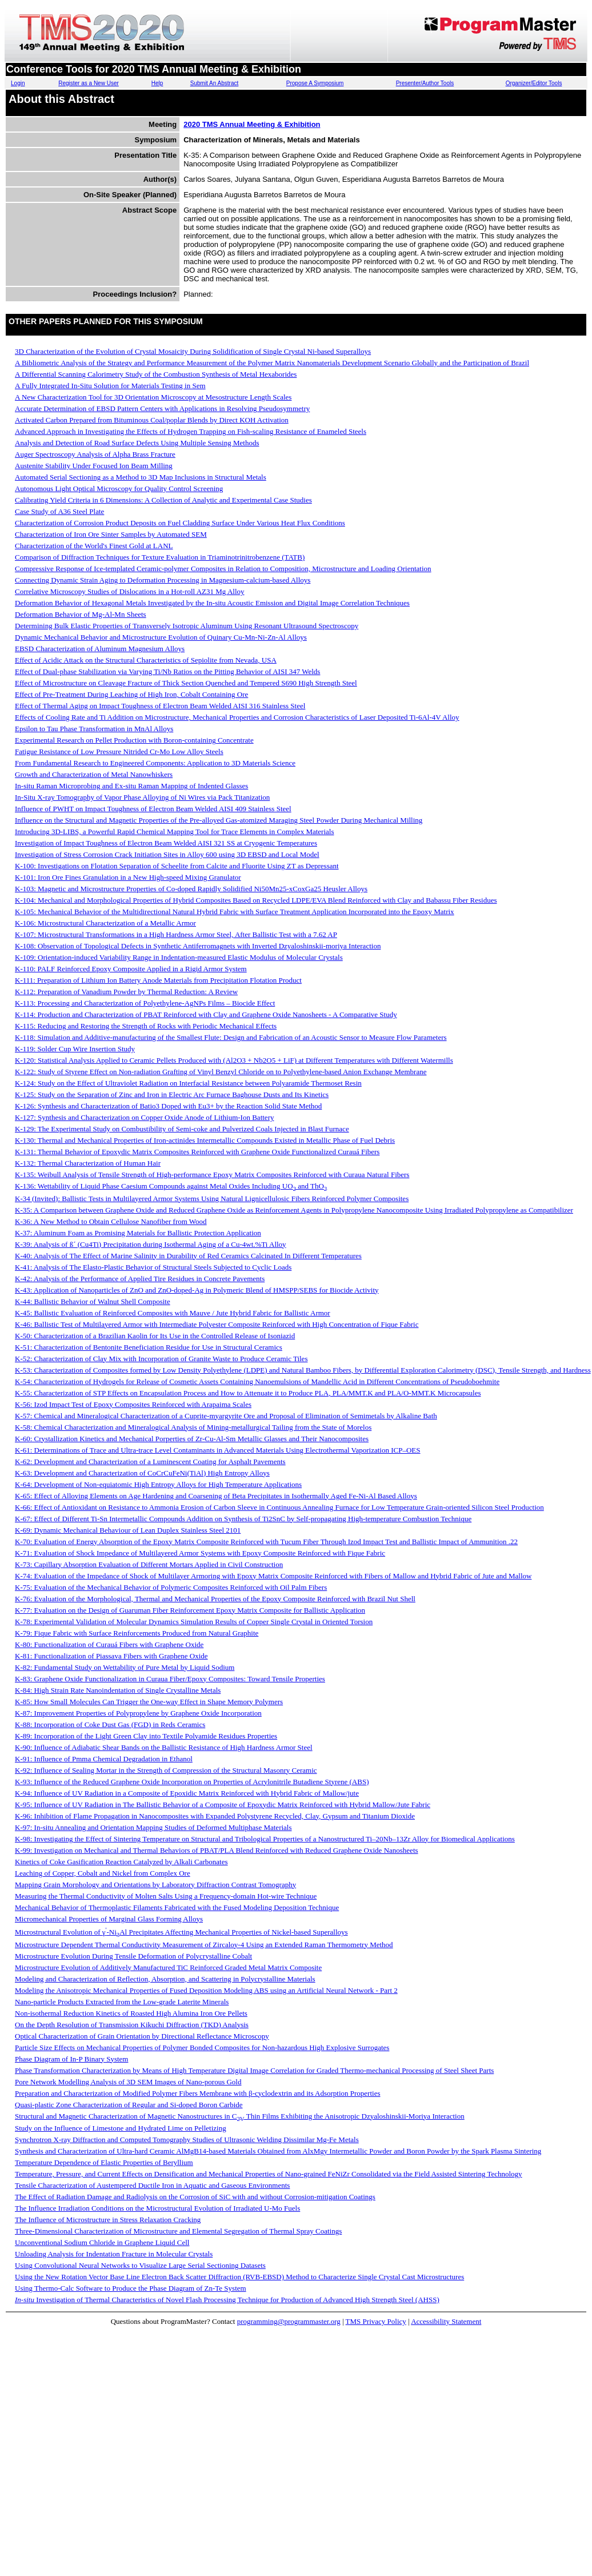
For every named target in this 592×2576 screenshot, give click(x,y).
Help (157, 83)
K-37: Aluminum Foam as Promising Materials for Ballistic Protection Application (138, 1233)
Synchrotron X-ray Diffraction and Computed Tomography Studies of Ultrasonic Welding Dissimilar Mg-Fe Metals (187, 2139)
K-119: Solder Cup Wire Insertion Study (75, 1048)
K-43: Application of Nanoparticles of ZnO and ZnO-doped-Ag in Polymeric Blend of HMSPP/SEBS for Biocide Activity (197, 1290)
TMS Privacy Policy (376, 2321)
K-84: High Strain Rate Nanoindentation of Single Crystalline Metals (118, 1690)
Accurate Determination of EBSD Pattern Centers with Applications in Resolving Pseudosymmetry (162, 408)
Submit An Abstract (214, 83)
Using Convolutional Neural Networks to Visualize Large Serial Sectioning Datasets (140, 2265)
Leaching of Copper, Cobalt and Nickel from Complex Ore (102, 1873)
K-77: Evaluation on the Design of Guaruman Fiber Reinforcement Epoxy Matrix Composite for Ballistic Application (190, 1610)
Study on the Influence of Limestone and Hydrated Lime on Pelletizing (120, 2128)
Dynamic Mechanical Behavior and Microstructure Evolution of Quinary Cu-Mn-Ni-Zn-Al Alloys (161, 637)
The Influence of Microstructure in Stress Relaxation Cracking (108, 2219)
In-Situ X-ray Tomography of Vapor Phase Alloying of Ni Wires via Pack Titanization (142, 797)
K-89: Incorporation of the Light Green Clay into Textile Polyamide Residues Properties (146, 1736)
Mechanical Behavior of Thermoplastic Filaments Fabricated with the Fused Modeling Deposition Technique (177, 1907)
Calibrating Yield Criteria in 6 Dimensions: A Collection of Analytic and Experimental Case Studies (163, 500)
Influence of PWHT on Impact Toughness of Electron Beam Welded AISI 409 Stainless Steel (153, 808)
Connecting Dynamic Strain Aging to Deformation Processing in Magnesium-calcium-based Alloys (162, 580)
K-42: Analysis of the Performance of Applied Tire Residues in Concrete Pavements (140, 1278)
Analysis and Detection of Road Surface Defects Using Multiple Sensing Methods (137, 442)
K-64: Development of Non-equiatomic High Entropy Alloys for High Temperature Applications (158, 1484)
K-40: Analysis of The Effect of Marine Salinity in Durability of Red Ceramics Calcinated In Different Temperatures (188, 1255)
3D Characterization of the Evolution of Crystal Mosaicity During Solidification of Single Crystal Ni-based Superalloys (193, 351)
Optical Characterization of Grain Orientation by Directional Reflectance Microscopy (142, 2036)
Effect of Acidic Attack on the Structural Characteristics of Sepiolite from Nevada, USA (146, 660)
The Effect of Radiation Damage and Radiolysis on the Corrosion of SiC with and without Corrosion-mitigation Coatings (195, 2196)
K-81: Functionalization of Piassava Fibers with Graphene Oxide (111, 1656)
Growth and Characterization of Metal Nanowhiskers (94, 774)
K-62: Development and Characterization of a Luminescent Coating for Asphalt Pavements (150, 1461)
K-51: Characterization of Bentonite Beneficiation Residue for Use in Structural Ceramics (148, 1347)
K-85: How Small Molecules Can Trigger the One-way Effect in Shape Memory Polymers (149, 1701)
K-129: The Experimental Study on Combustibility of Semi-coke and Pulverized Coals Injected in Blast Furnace (182, 1128)
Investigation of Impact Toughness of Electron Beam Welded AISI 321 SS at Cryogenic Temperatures (166, 843)
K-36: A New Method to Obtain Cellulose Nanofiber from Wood (111, 1221)
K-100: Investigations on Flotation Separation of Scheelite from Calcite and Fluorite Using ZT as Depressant (177, 866)
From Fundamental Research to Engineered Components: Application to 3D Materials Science (155, 763)
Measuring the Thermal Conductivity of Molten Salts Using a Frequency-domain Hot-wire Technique (166, 1896)
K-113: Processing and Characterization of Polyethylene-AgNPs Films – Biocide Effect (145, 1003)
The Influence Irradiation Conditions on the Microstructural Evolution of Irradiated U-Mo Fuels (157, 2208)
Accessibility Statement (446, 2321)
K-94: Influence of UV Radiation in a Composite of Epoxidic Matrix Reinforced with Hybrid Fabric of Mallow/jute (187, 1793)
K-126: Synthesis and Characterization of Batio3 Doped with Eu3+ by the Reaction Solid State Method (168, 1106)
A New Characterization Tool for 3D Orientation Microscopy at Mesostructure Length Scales (153, 397)
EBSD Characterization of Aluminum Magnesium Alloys (100, 648)
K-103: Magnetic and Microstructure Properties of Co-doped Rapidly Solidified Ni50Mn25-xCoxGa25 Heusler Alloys (191, 888)
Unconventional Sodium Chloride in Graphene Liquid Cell (102, 2242)
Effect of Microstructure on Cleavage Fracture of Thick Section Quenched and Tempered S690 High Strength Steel (186, 683)
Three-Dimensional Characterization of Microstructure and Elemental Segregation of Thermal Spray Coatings (178, 2231)
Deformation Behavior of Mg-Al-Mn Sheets (80, 614)
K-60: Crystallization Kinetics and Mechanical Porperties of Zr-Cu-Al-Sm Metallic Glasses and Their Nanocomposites (192, 1438)
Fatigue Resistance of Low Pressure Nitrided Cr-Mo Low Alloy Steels (119, 751)
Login (18, 83)
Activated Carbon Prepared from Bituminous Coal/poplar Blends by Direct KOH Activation (152, 420)
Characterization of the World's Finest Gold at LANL (94, 545)
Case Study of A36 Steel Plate (59, 511)
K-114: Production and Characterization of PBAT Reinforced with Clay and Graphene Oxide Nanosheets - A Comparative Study (206, 1014)
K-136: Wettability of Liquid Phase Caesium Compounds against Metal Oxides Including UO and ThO (171, 1186)
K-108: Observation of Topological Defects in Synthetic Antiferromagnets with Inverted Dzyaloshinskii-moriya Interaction (198, 946)
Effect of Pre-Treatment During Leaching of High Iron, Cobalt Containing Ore (131, 694)
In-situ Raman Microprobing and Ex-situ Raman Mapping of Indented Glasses (131, 785)
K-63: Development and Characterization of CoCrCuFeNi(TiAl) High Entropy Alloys (142, 1473)
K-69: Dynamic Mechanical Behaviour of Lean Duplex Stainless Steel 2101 (128, 1530)
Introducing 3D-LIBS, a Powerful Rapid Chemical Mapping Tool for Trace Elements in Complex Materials (174, 831)
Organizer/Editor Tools (534, 83)
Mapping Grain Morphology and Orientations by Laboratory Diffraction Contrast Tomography (155, 1884)
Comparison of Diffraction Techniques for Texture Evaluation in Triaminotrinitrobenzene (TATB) (160, 557)
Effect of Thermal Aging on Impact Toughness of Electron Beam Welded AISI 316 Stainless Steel (160, 705)
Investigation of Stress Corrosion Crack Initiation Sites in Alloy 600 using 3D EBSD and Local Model (167, 854)
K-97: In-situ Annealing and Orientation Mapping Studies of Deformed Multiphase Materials (153, 1827)
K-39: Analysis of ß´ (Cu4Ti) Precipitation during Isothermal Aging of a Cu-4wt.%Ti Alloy (150, 1244)
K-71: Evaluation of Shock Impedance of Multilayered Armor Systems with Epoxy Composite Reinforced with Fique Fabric (200, 1553)
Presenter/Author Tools (425, 83)
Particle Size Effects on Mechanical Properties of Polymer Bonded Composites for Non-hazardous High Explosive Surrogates (202, 2047)
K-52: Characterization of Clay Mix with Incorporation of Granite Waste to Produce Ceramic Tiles (161, 1358)
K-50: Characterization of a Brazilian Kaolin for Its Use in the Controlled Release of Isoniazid (155, 1335)
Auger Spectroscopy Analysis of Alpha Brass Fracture (95, 454)
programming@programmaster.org (289, 2321)
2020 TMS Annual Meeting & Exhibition (251, 124)
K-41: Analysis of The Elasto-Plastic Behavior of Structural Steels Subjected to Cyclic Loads (153, 1267)
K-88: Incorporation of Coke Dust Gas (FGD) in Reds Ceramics (110, 1724)
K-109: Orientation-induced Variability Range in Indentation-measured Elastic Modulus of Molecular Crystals (179, 957)
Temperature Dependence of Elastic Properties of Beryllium (104, 2162)
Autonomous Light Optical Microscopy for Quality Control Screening (119, 488)
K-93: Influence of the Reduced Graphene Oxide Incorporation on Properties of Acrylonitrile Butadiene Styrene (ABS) (192, 1781)
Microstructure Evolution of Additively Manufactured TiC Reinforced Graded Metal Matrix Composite (168, 1967)
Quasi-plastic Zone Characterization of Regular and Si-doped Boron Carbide (129, 2104)
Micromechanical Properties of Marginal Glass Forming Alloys (109, 1919)
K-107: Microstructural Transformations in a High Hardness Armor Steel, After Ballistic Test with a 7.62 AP (176, 934)
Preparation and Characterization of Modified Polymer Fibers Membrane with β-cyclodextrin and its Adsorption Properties (198, 2093)
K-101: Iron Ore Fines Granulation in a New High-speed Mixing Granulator (128, 877)
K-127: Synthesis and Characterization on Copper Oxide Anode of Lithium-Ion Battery (144, 1117)
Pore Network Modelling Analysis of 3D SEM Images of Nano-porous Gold (128, 2081)
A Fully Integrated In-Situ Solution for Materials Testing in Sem (110, 385)
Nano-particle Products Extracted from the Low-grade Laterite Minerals (122, 2001)
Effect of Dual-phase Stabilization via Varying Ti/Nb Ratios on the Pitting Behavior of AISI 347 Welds (167, 671)
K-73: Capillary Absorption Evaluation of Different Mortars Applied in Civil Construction (149, 1564)
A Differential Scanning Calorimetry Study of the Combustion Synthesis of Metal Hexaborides (156, 374)
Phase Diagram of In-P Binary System (71, 2059)
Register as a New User (88, 83)
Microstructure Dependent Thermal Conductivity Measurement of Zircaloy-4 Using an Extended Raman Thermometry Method (204, 1944)
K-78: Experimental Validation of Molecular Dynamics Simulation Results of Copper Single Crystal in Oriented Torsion (194, 1621)
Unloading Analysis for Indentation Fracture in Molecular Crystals (114, 2254)
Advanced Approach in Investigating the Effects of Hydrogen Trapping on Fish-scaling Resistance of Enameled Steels (190, 431)
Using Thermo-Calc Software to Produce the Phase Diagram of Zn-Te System (130, 2288)
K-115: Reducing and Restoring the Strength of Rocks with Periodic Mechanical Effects (146, 1026)
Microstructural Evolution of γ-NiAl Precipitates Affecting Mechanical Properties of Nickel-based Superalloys (181, 1932)
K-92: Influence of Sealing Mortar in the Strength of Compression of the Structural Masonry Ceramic (166, 1770)
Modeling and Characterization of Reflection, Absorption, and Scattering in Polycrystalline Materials (165, 1979)
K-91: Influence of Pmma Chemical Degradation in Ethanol (104, 1758)
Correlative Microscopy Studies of (130, 591)
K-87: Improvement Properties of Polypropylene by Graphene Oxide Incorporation (138, 1713)
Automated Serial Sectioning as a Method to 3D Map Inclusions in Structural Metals (140, 477)
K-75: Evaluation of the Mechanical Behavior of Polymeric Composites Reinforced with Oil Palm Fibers (171, 1587)
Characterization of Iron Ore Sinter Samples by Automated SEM (111, 534)
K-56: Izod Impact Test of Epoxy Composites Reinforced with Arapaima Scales (133, 1404)
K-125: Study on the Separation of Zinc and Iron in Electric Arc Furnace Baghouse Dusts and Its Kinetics (172, 1094)
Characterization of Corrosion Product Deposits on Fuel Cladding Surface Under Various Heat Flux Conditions (180, 523)
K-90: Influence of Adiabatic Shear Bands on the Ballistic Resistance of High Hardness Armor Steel (164, 1747)
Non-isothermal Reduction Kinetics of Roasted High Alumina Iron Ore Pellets (131, 2013)
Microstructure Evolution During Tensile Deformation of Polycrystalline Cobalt (133, 1956)
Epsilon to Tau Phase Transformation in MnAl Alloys (94, 728)
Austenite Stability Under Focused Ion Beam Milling (94, 465)
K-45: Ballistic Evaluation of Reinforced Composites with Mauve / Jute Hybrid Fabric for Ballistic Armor (172, 1313)
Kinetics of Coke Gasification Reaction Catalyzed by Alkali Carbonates (121, 1861)
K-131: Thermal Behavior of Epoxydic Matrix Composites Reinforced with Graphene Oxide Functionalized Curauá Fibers (197, 1151)
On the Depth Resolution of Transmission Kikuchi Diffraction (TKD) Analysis (132, 2024)
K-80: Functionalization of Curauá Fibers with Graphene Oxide (109, 1644)
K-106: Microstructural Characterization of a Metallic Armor (105, 923)
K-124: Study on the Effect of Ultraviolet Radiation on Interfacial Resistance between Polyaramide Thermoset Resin (188, 1083)
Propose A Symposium (315, 83)
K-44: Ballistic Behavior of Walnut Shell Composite (92, 1301)
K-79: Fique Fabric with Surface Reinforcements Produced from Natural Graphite (136, 1633)
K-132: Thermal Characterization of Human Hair (88, 1163)
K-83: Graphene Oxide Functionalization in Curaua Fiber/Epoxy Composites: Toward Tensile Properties (170, 1678)
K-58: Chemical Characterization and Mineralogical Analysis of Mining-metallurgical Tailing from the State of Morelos (193, 1427)
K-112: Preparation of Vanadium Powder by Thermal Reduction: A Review (126, 991)
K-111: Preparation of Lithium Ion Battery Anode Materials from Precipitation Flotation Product (158, 980)
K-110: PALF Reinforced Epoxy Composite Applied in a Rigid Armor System (131, 968)
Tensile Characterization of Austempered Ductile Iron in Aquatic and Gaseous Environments (152, 2185)
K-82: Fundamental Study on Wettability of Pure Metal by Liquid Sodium (124, 1667)
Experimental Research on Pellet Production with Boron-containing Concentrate (134, 740)
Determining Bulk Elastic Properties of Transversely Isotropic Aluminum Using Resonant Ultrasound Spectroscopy (186, 625)
